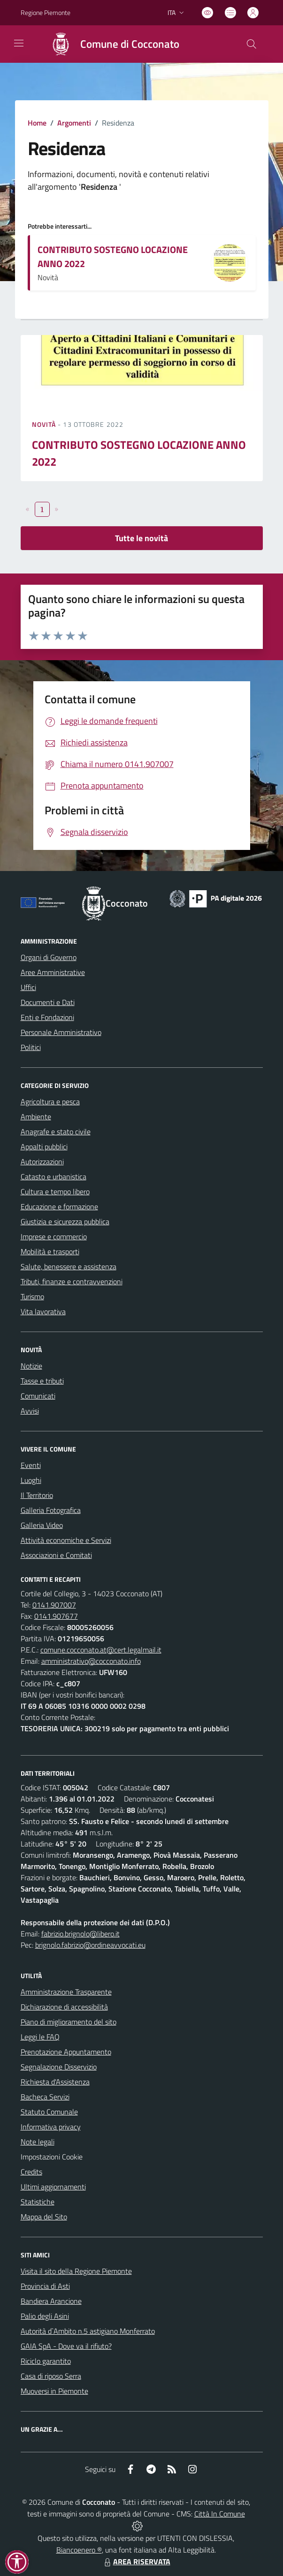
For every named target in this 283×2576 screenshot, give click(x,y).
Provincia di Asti (45, 2286)
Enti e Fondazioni (47, 1017)
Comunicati (38, 1395)
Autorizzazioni (42, 1161)
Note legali (37, 2141)
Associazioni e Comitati (56, 1555)
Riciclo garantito (46, 2361)
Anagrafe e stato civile (56, 1131)
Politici (31, 1047)
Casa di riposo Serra (51, 2376)
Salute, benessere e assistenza (68, 1266)
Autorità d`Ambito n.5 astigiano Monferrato (88, 2331)
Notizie (31, 1365)
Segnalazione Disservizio (59, 2066)
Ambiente (36, 1116)
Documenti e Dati (48, 1002)
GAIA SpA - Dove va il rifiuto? (66, 2346)
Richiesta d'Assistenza (55, 2081)
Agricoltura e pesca (50, 1101)
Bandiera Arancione (51, 2301)
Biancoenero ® (79, 2549)
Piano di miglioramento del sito (68, 2021)
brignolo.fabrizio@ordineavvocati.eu (90, 1945)
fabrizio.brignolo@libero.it (80, 1933)
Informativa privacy (51, 2126)
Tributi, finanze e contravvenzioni (71, 1281)
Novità (45, 424)
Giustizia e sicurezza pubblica (65, 1221)
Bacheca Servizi (45, 2096)
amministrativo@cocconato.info (91, 1661)
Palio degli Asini (45, 2316)
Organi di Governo (48, 957)
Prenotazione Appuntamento (66, 2051)
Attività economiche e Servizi (66, 1540)
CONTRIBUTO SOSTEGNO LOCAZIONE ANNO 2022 (113, 256)
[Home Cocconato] (110, 44)
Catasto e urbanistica (53, 1176)
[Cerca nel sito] (251, 44)
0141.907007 (54, 1604)
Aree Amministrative (53, 972)
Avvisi (30, 1410)
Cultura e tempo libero (55, 1191)
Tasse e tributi (42, 1380)
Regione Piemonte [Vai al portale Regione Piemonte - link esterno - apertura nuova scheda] (45, 12)
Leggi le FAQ (40, 2036)
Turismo (32, 1296)
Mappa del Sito (44, 2216)
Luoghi (31, 1480)
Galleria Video (42, 1525)
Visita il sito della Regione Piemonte (76, 2271)
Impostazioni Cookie (52, 2156)
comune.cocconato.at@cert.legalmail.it (100, 1649)
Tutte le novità (141, 538)
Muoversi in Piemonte (54, 2391)
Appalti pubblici (44, 1146)
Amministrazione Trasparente (66, 1991)
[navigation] (18, 43)
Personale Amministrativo (61, 1032)
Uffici (28, 987)
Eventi (31, 1465)
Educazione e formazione (59, 1206)
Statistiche (37, 2201)
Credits (31, 2171)
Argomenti (74, 122)
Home (37, 122)
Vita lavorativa (43, 1311)
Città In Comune (219, 2513)
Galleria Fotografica (51, 1510)
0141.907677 (56, 1616)
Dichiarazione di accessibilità (64, 2006)
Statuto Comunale (49, 2111)
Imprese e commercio (54, 1236)
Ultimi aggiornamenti (53, 2186)
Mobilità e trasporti (50, 1251)
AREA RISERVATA (136, 2561)
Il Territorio (37, 1495)
